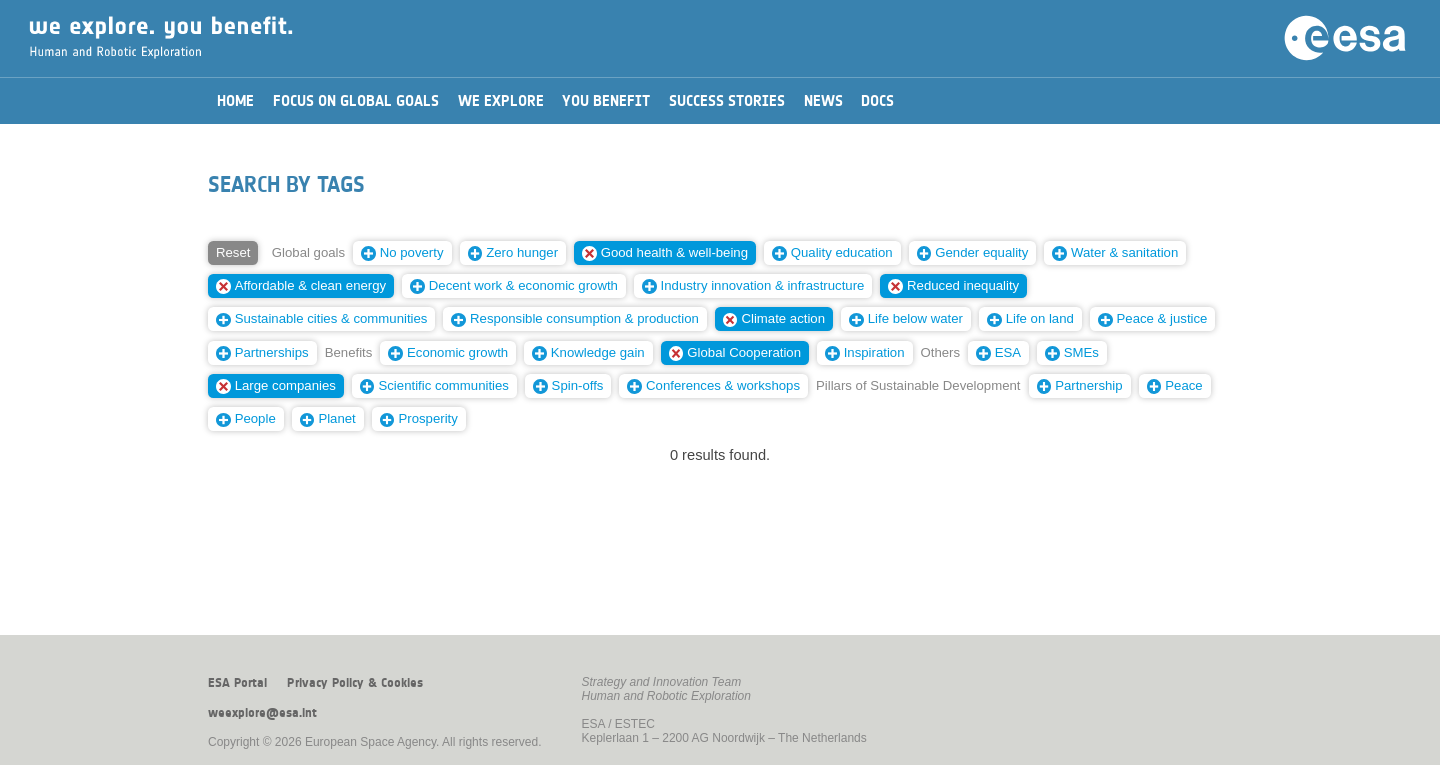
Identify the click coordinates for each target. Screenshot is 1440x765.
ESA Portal (237, 683)
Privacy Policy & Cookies (355, 683)
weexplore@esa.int (262, 713)
